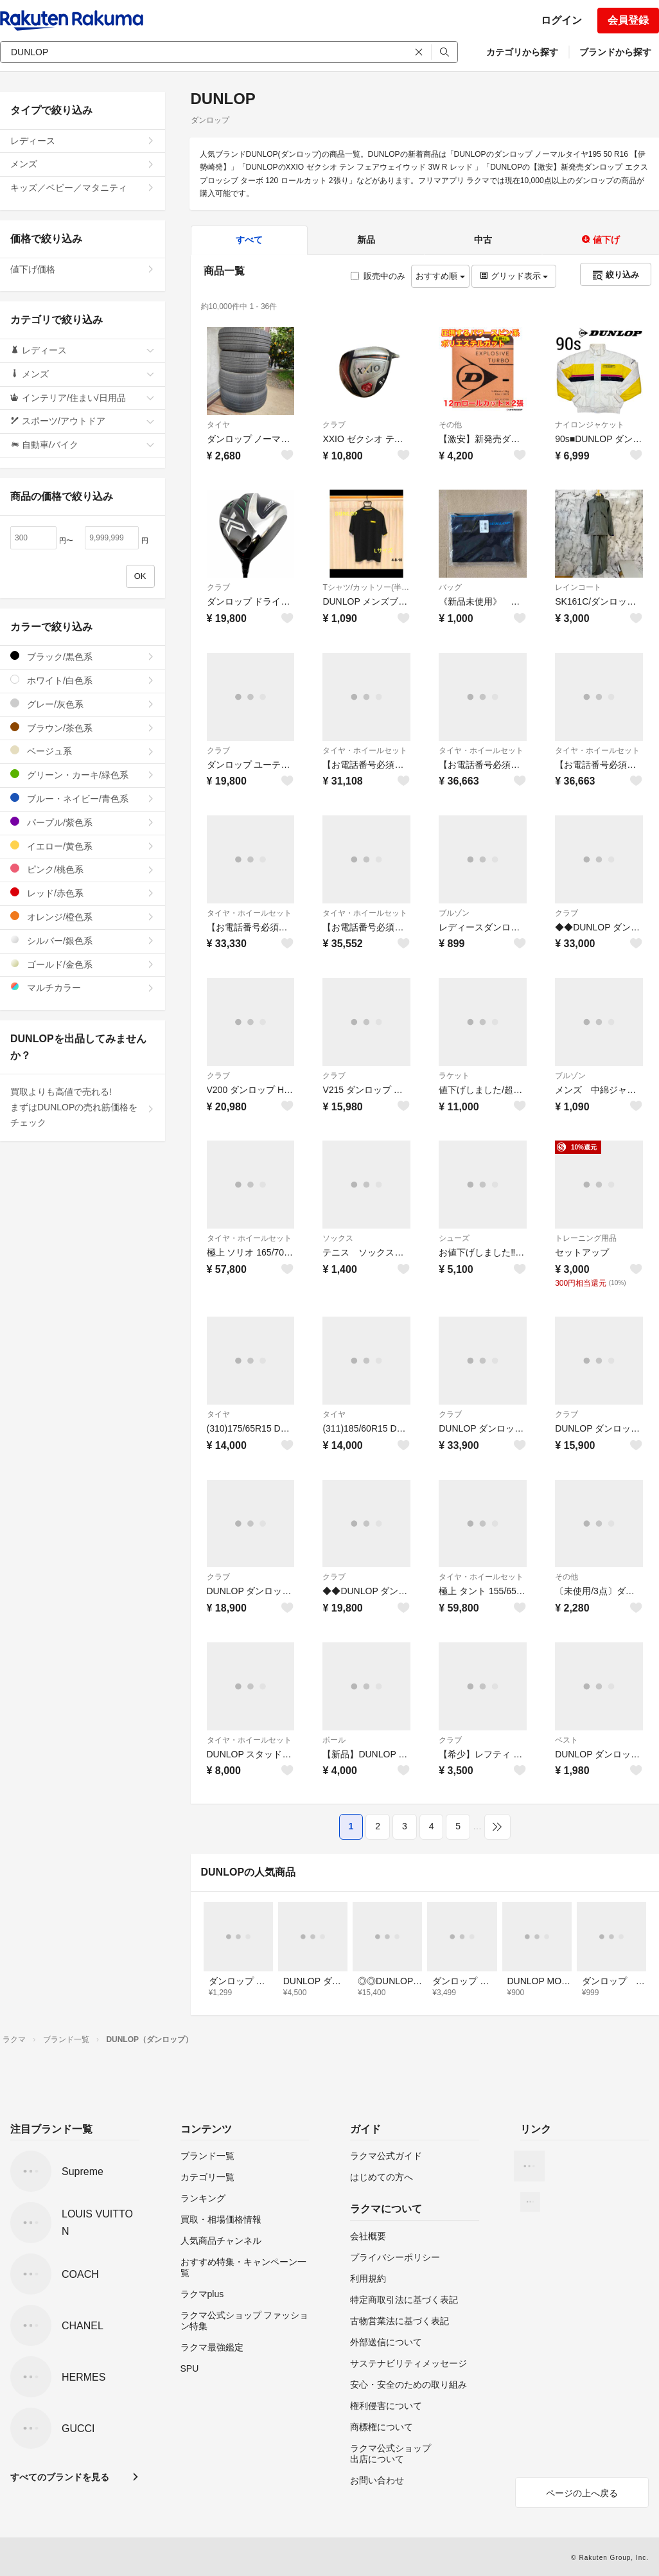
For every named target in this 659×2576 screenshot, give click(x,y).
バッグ (450, 587)
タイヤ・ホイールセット (364, 750)
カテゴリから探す (522, 52)
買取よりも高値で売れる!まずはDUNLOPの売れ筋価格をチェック (82, 1107)
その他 (450, 424)
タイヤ (218, 424)
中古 (483, 240)
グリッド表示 (514, 276)
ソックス (337, 1238)
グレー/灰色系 (82, 703)
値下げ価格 (82, 269)
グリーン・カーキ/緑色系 (82, 774)
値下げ (600, 240)
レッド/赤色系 (82, 892)
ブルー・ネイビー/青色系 (82, 798)
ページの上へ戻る (582, 2493)
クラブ (334, 424)
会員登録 (628, 20)
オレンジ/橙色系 (82, 916)
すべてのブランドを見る (59, 2477)
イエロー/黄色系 (82, 845)
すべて (249, 240)
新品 (366, 240)
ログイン (561, 20)
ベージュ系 (82, 750)
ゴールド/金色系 (82, 964)
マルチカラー (82, 987)
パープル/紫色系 (82, 822)
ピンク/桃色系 (82, 869)
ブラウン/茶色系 (82, 727)
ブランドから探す (615, 52)
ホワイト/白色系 (82, 680)
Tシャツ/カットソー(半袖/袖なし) (366, 587)
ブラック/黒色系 (82, 656)
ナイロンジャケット (589, 424)
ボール (334, 1740)
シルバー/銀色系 (82, 940)
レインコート (578, 587)
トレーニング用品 (586, 1238)
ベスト (566, 1740)
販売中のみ (378, 276)
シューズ (454, 1238)
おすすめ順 (440, 276)
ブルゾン (454, 913)
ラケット (454, 1075)
